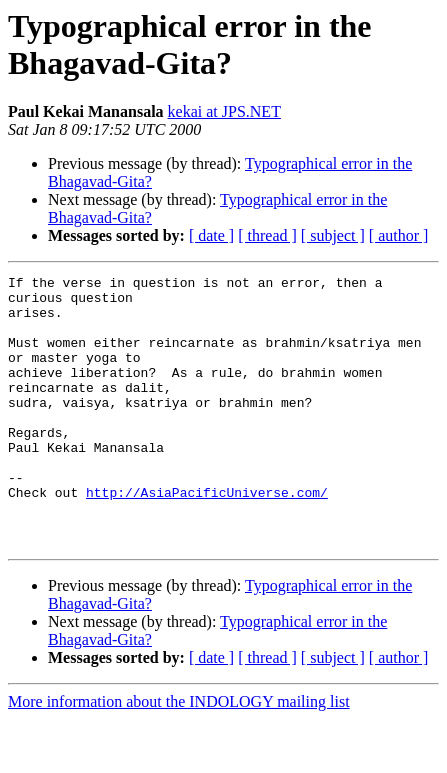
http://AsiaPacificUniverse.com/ (207, 537)
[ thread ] (267, 235)
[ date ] (211, 235)
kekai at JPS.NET (224, 111)
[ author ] (399, 235)
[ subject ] (333, 235)
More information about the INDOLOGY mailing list (179, 755)
